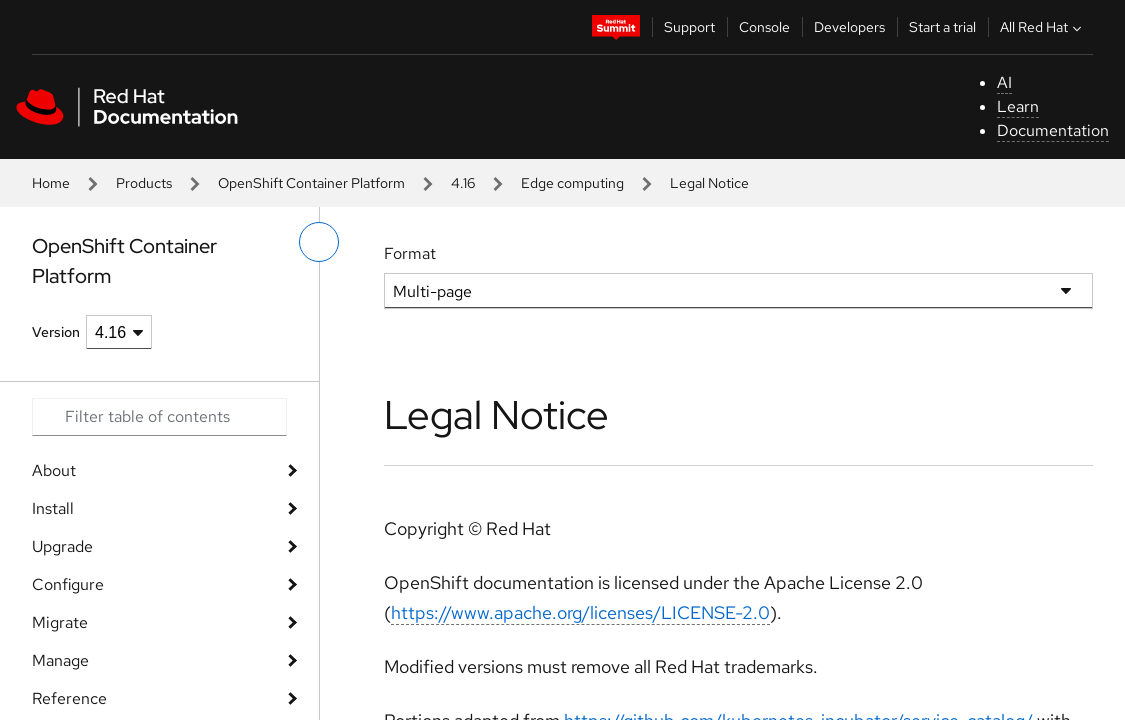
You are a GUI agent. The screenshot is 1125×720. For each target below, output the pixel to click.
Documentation (1053, 130)
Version (56, 332)
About (54, 470)
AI (1004, 82)
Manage (60, 660)
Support (689, 27)
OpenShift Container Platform (311, 183)
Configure (68, 584)
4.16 (463, 183)
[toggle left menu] (319, 242)
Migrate (60, 622)
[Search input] (159, 417)
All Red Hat (1043, 27)
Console (764, 27)
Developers (849, 27)
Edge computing (572, 183)
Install (53, 508)
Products (144, 183)
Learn (1018, 106)
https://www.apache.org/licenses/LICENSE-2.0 (580, 612)
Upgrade (62, 546)
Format (410, 253)
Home (51, 183)
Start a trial (942, 27)
